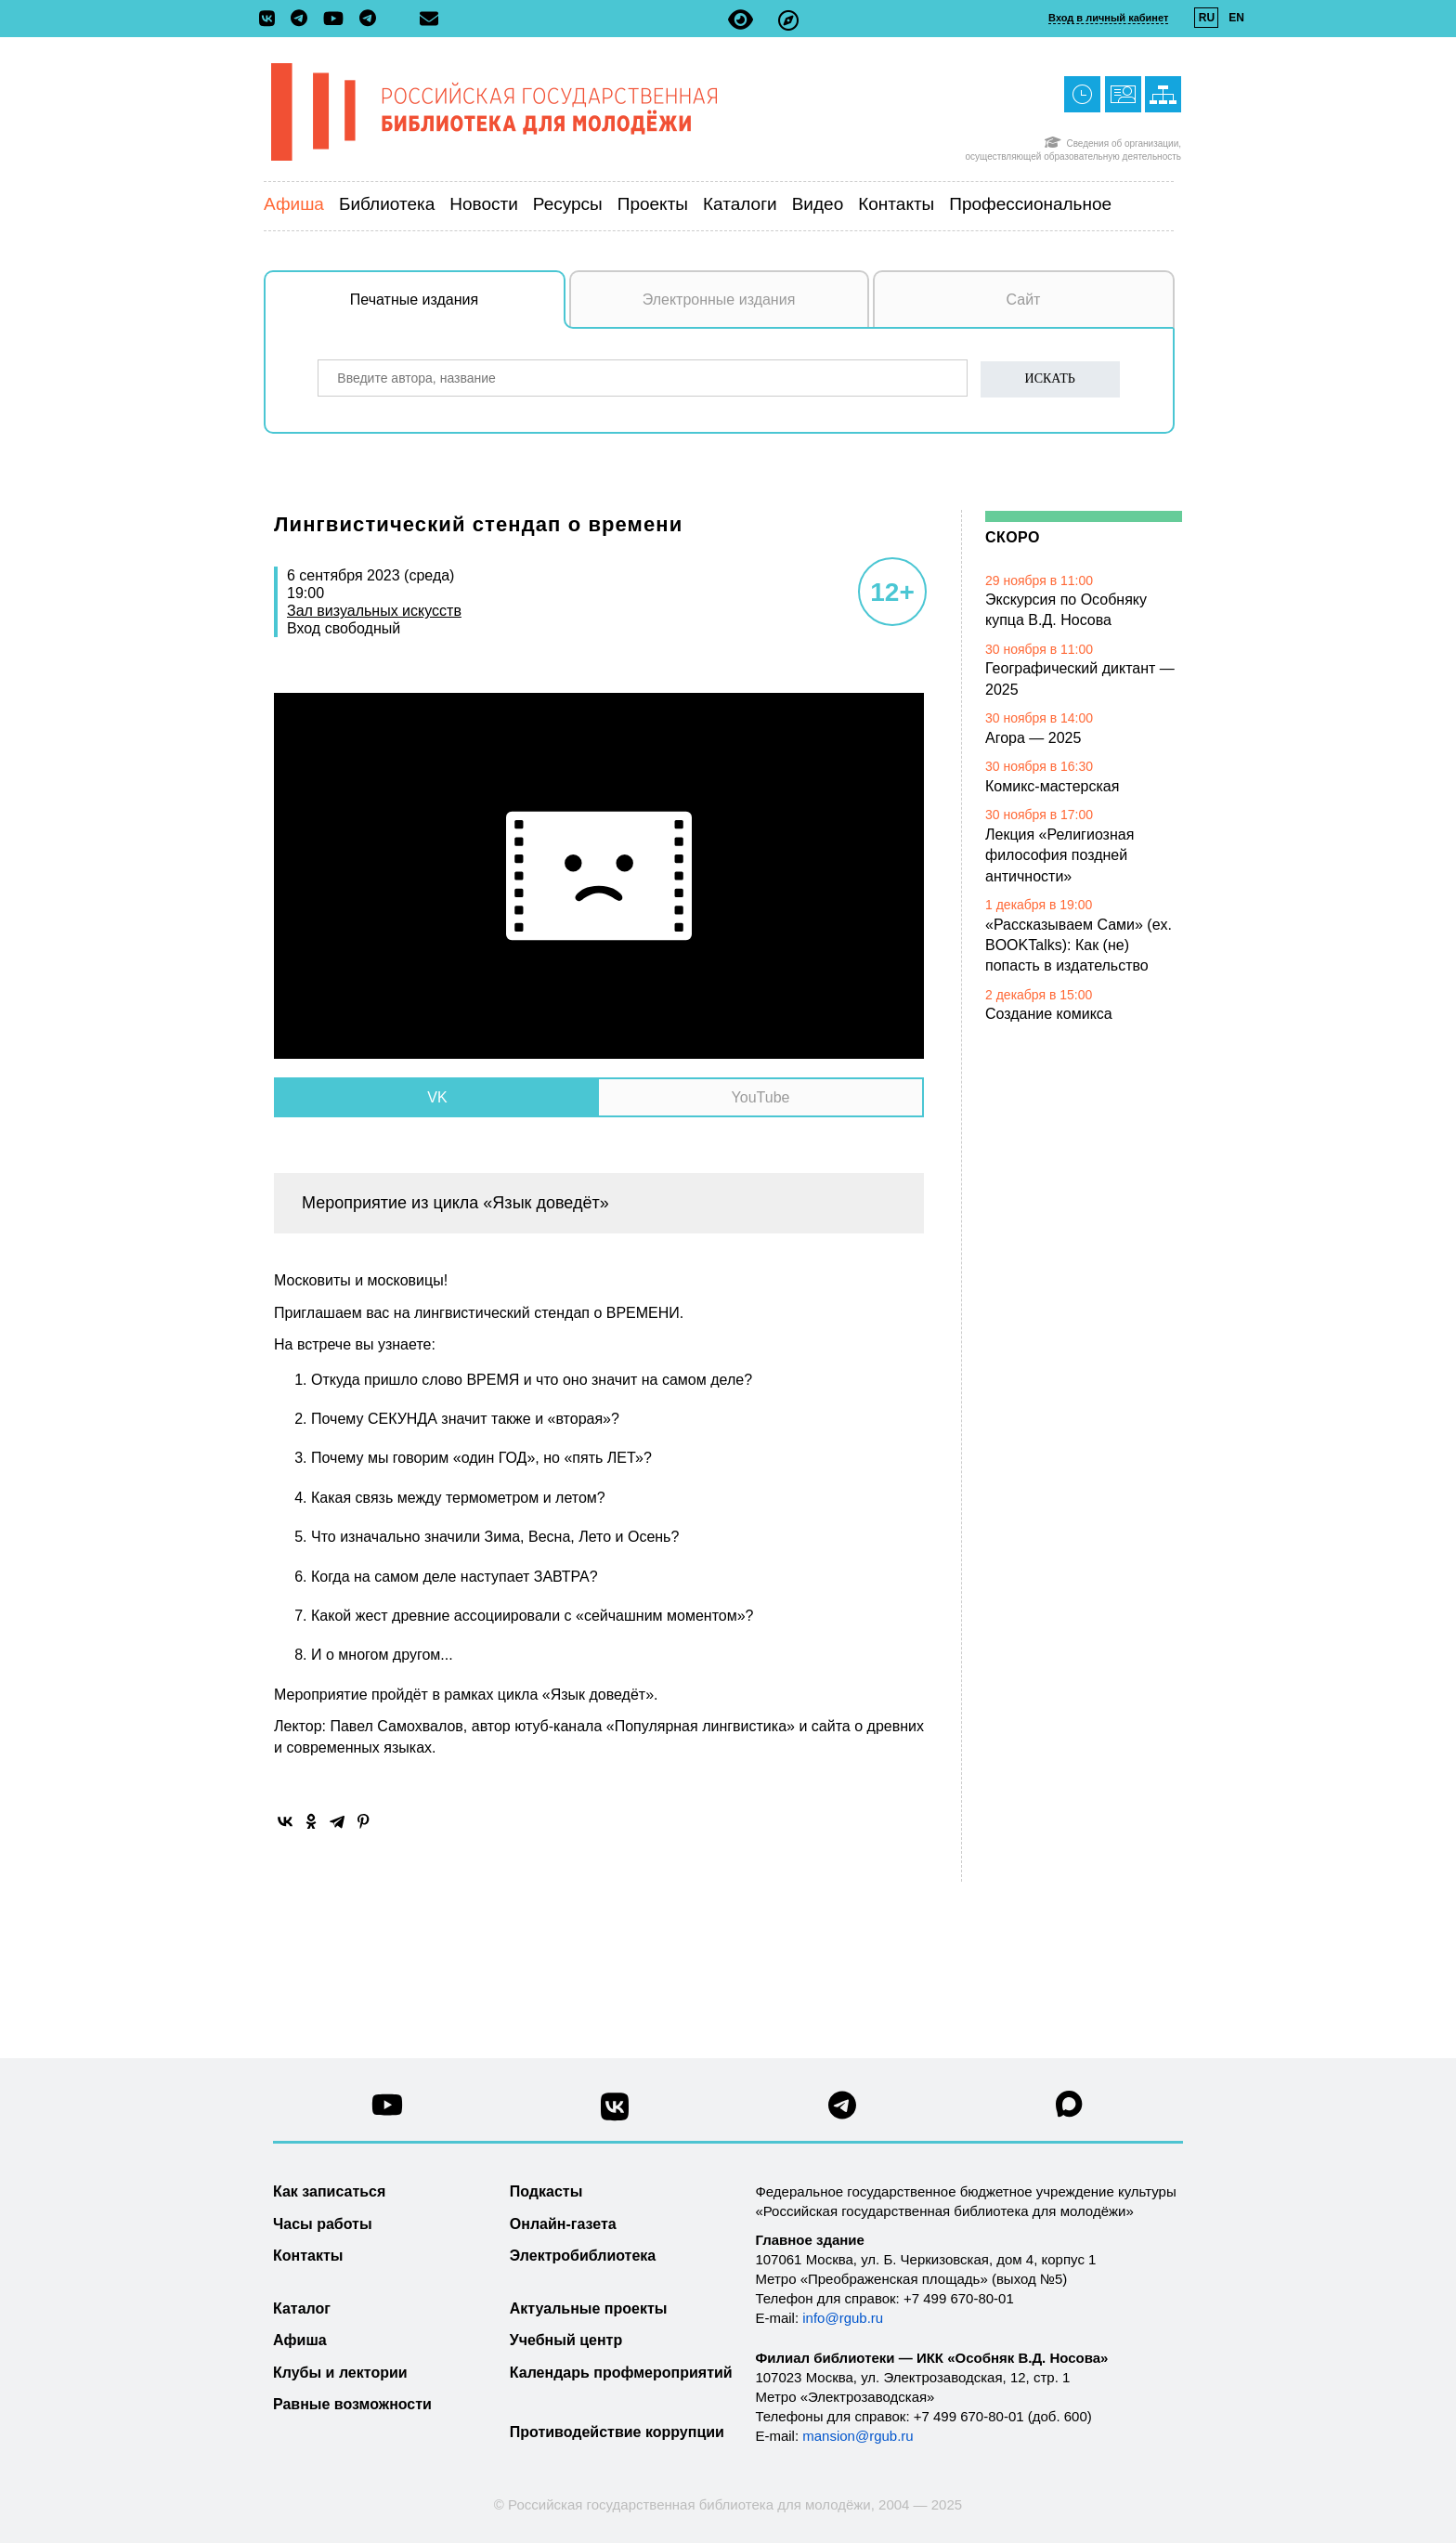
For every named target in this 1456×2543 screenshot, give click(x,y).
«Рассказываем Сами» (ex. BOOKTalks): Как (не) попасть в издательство (1078, 945)
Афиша (294, 204)
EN (1236, 17)
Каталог (302, 2308)
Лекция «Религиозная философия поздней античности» (1059, 855)
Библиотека (387, 204)
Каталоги (740, 204)
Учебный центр (566, 2340)
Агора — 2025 (1033, 738)
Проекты (653, 204)
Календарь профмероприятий (621, 2372)
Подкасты (546, 2191)
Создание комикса (1048, 1014)
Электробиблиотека (583, 2255)
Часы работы (322, 2224)
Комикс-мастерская (1052, 786)
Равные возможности (352, 2404)
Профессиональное (1030, 204)
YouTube (761, 1097)
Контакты (896, 204)
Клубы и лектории (340, 2372)
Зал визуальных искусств (374, 611)
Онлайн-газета (563, 2224)
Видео (818, 204)
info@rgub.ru (842, 2318)
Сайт (1024, 299)
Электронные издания (719, 299)
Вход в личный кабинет (1108, 17)
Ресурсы (568, 204)
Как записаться (329, 2191)
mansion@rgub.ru (857, 2436)
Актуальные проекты (589, 2308)
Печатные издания (458, 309)
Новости (483, 204)
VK (437, 1097)
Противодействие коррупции (617, 2432)
